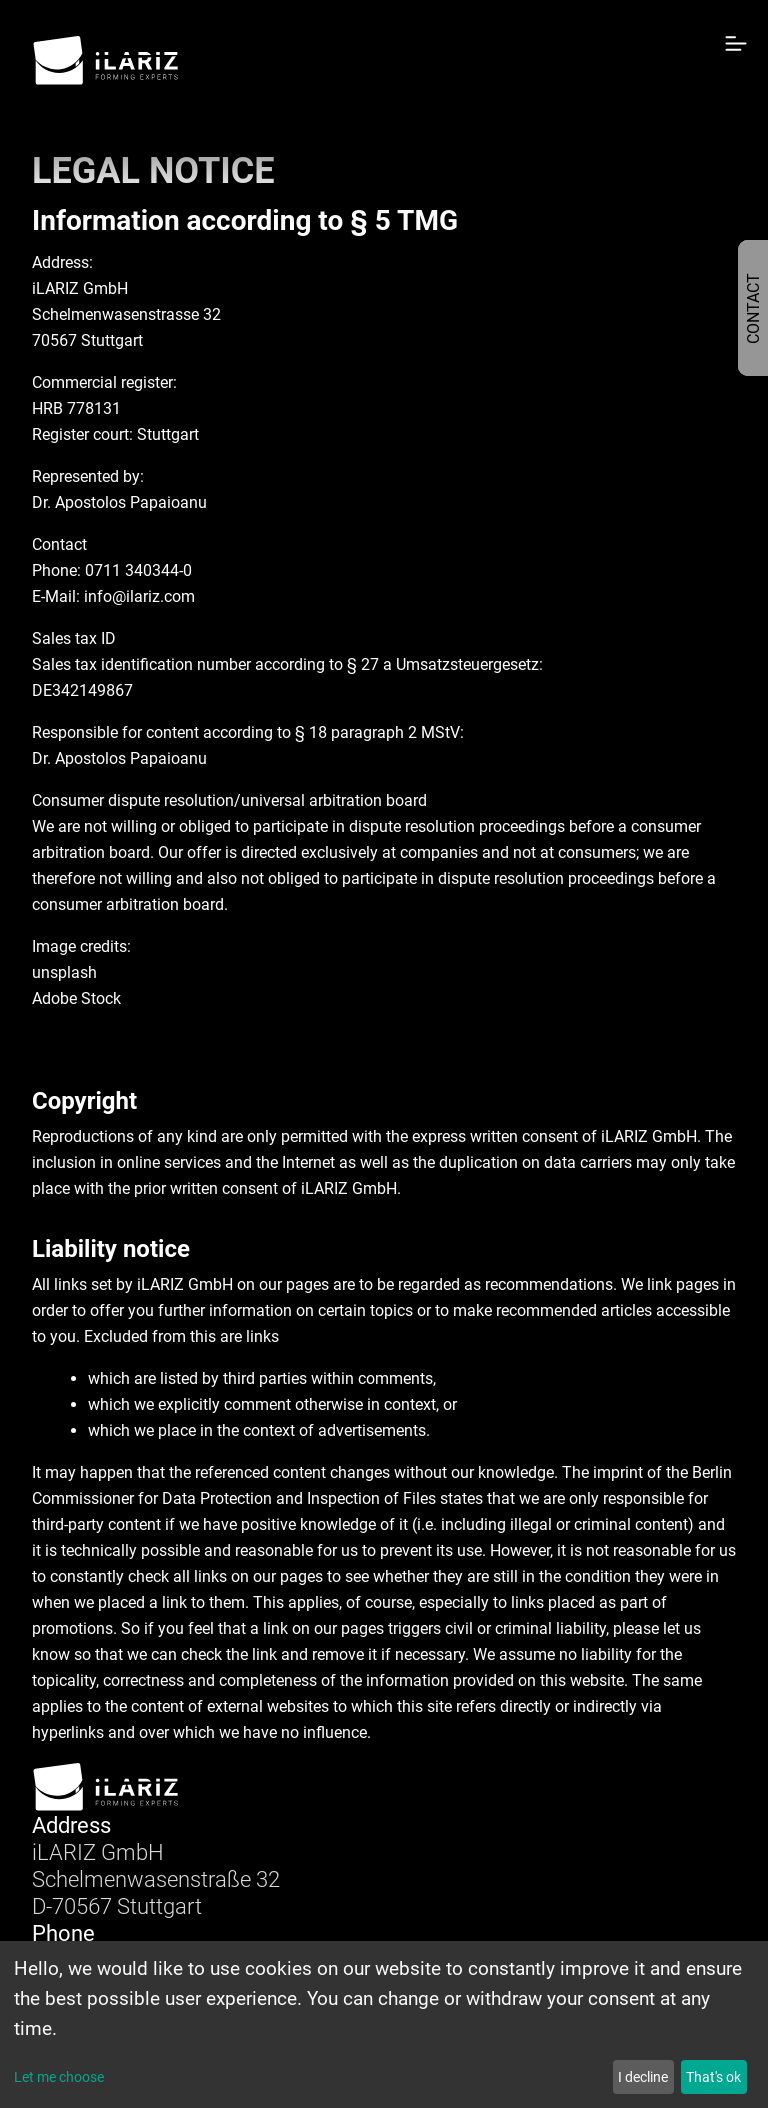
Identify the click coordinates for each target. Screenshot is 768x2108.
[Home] (106, 60)
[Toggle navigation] (728, 58)
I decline (643, 2077)
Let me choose (59, 2077)
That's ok (713, 2077)
